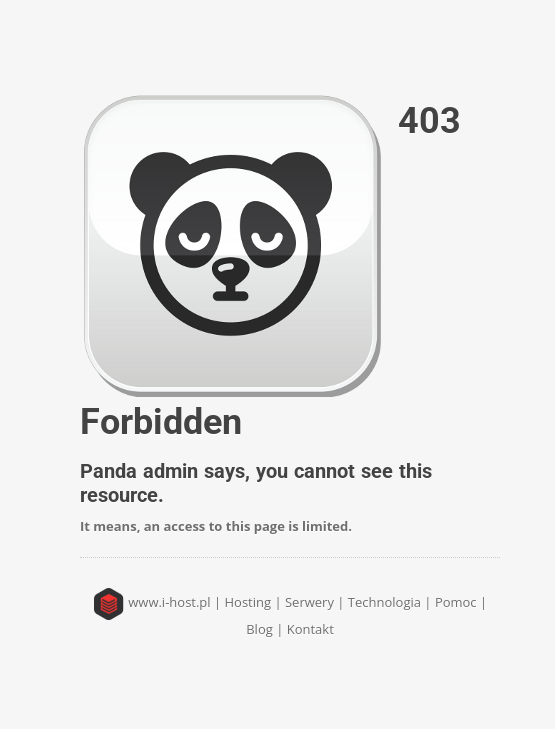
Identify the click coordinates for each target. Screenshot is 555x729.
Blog (259, 629)
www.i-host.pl (169, 602)
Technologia (384, 602)
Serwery (309, 602)
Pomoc (456, 602)
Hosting (248, 602)
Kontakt (310, 629)
